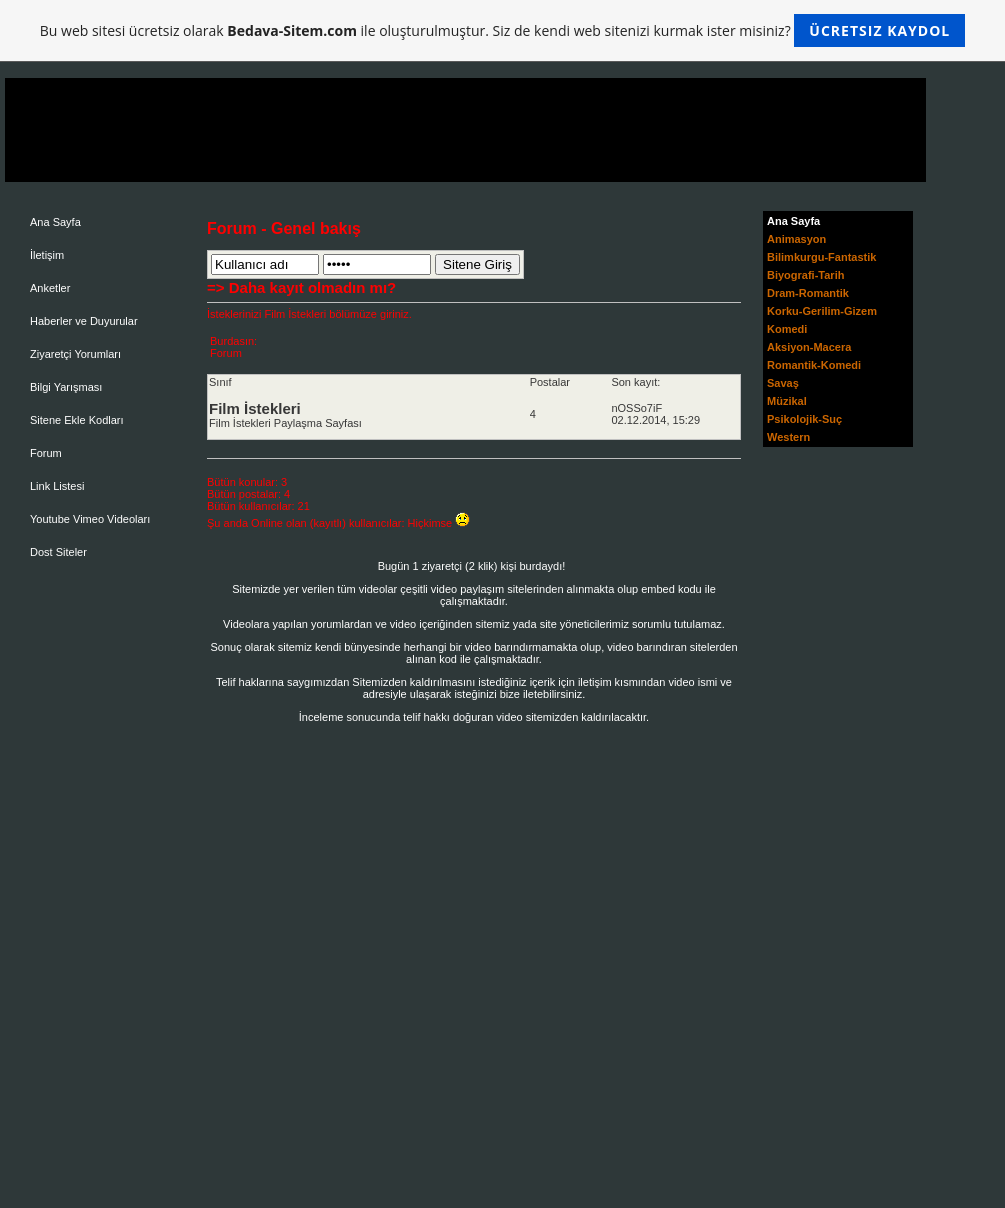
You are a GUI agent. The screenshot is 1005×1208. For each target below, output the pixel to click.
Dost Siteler (58, 552)
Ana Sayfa (55, 222)
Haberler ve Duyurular (84, 321)
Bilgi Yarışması (66, 387)
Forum (46, 453)
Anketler (50, 288)
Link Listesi (57, 486)
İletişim (47, 255)
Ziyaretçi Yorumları (75, 354)
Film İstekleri (255, 408)
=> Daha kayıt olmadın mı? (301, 287)
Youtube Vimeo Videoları (90, 519)
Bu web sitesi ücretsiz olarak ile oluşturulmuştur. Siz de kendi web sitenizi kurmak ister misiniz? (502, 30)
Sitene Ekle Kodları (77, 420)
